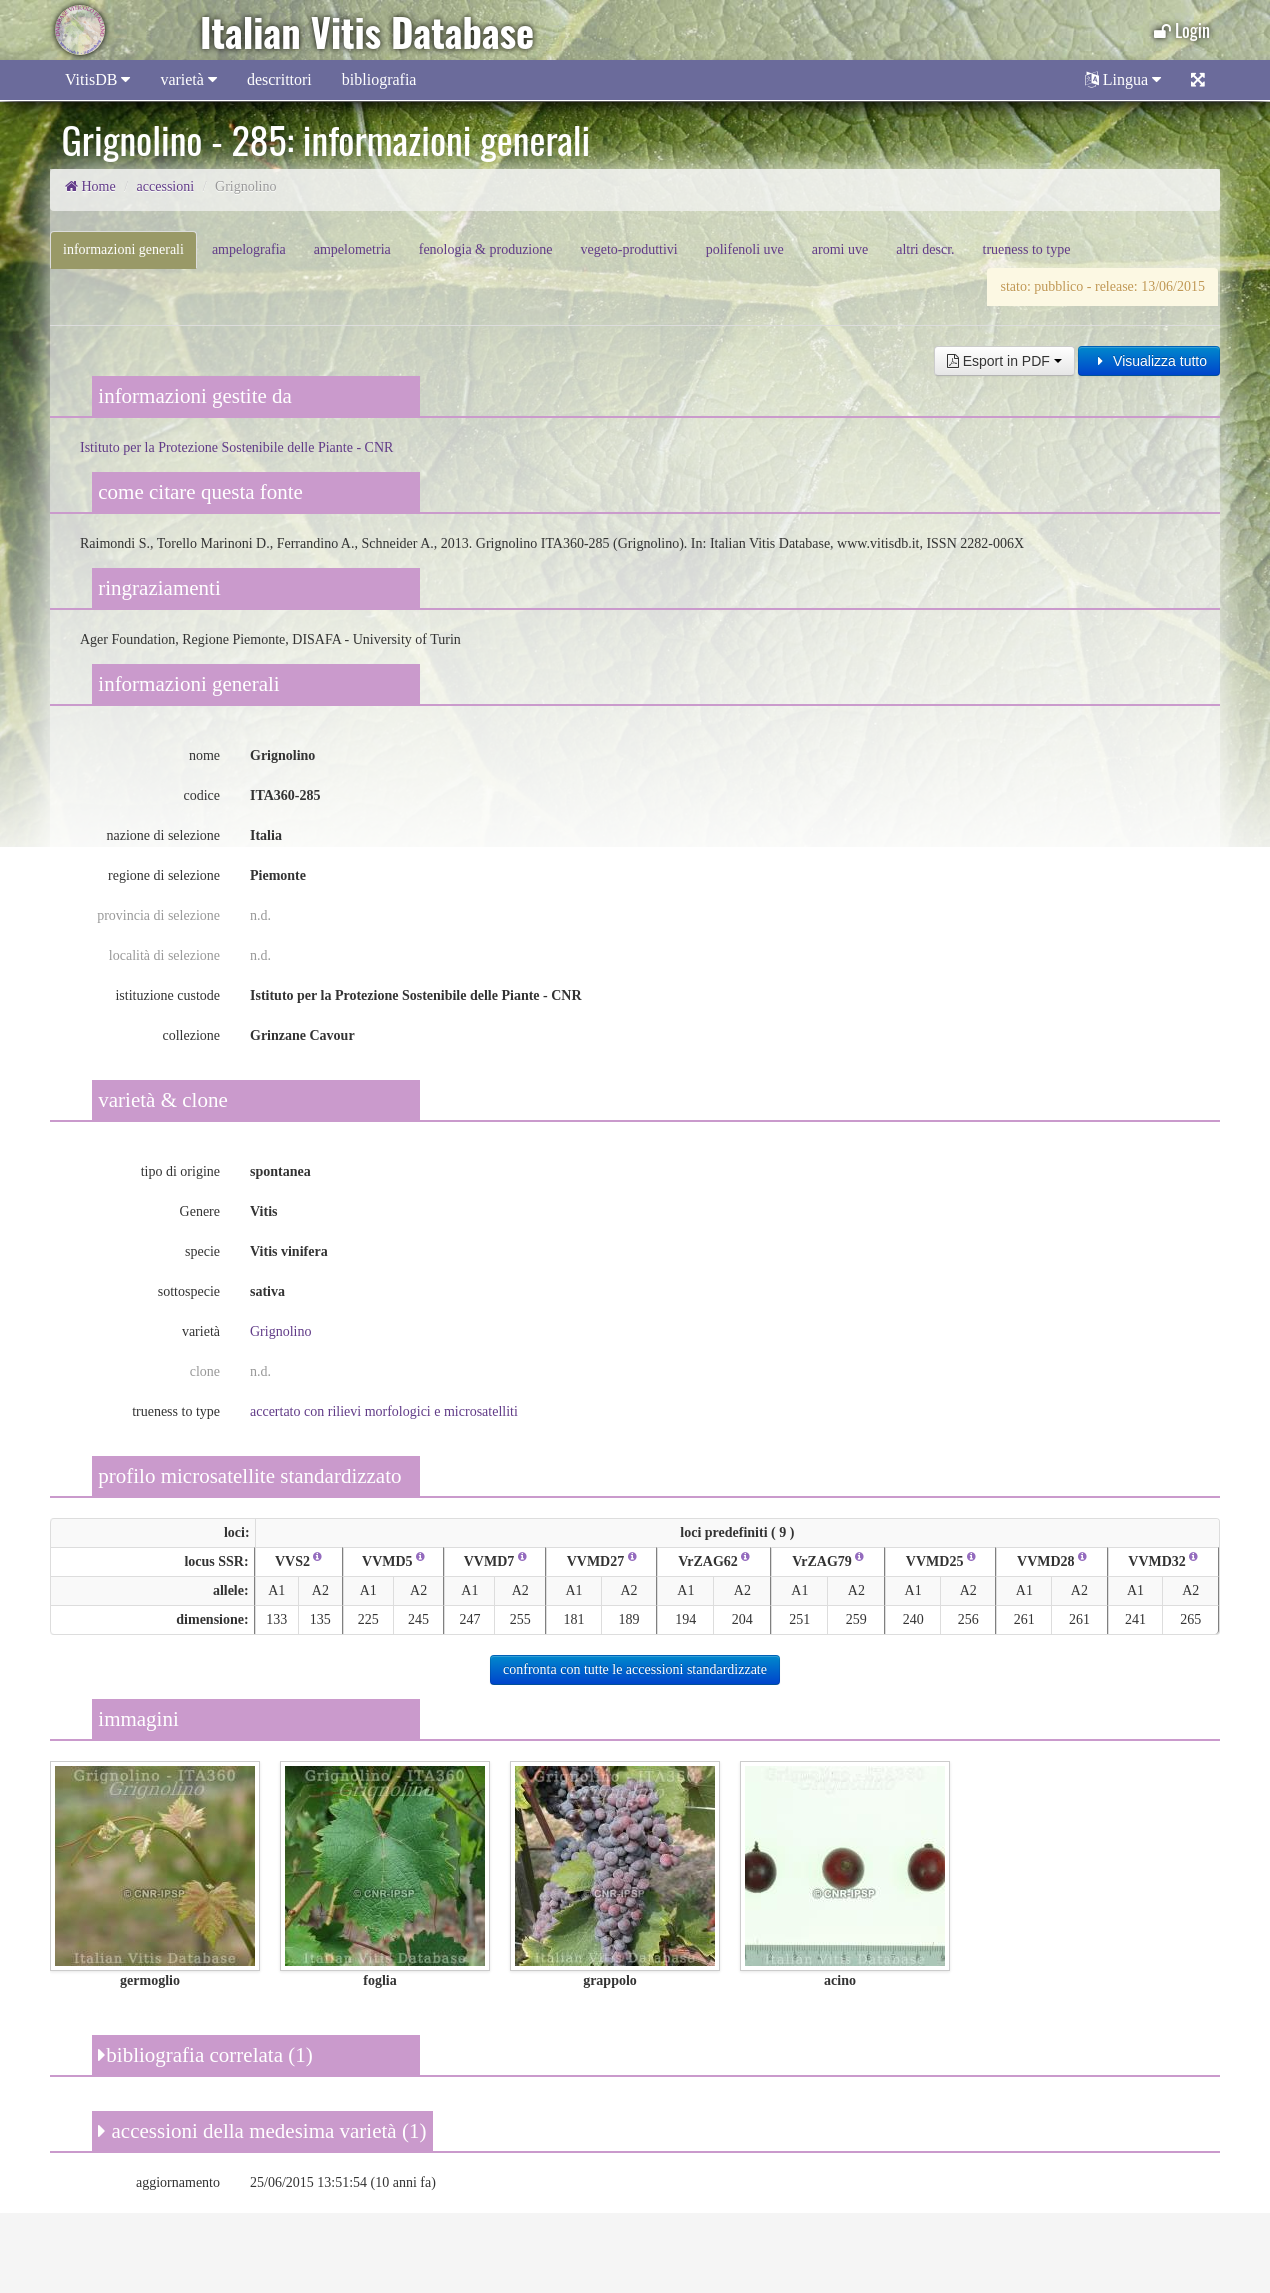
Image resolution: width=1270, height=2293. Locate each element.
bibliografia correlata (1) (205, 2055)
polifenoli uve (745, 249)
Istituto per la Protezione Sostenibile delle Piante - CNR (236, 447)
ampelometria (352, 249)
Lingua (1123, 79)
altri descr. (925, 249)
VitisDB (97, 79)
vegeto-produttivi (628, 249)
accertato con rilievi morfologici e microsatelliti (384, 1411)
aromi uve (840, 249)
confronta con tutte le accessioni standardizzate (635, 1669)
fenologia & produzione (486, 249)
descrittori (279, 79)
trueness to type (1027, 249)
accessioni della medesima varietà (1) (262, 2131)
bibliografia (379, 79)
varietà (188, 79)
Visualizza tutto (1149, 361)
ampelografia (249, 249)
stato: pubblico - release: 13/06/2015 (1102, 286)
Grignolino (280, 1331)
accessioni (166, 186)
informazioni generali (123, 249)
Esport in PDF (1004, 361)
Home (90, 186)
